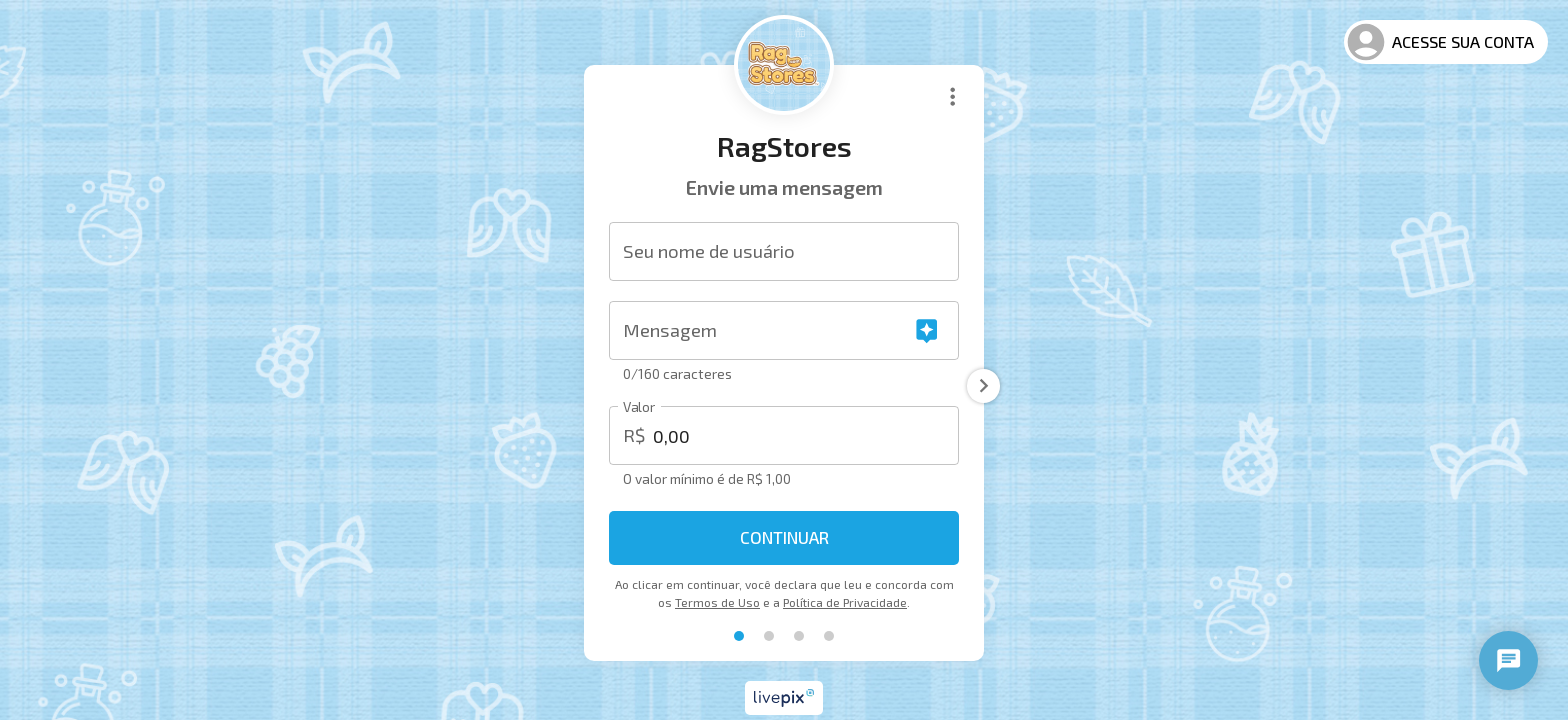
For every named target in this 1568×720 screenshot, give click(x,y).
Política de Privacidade (845, 602)
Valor (639, 407)
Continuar (784, 537)
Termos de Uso (717, 602)
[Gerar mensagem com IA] (926, 330)
